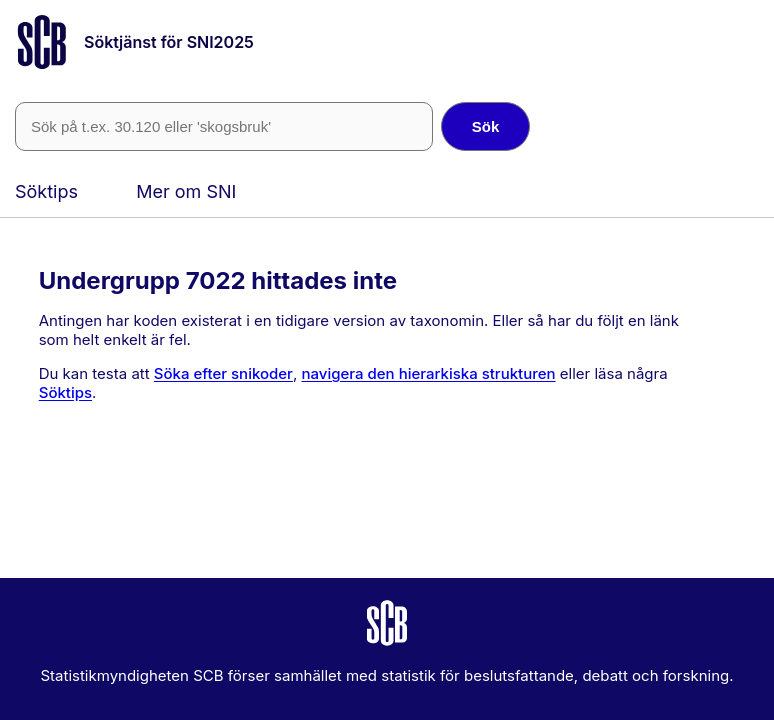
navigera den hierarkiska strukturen (428, 373)
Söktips (46, 191)
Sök (486, 126)
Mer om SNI (186, 191)
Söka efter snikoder (223, 373)
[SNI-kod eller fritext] (224, 126)
